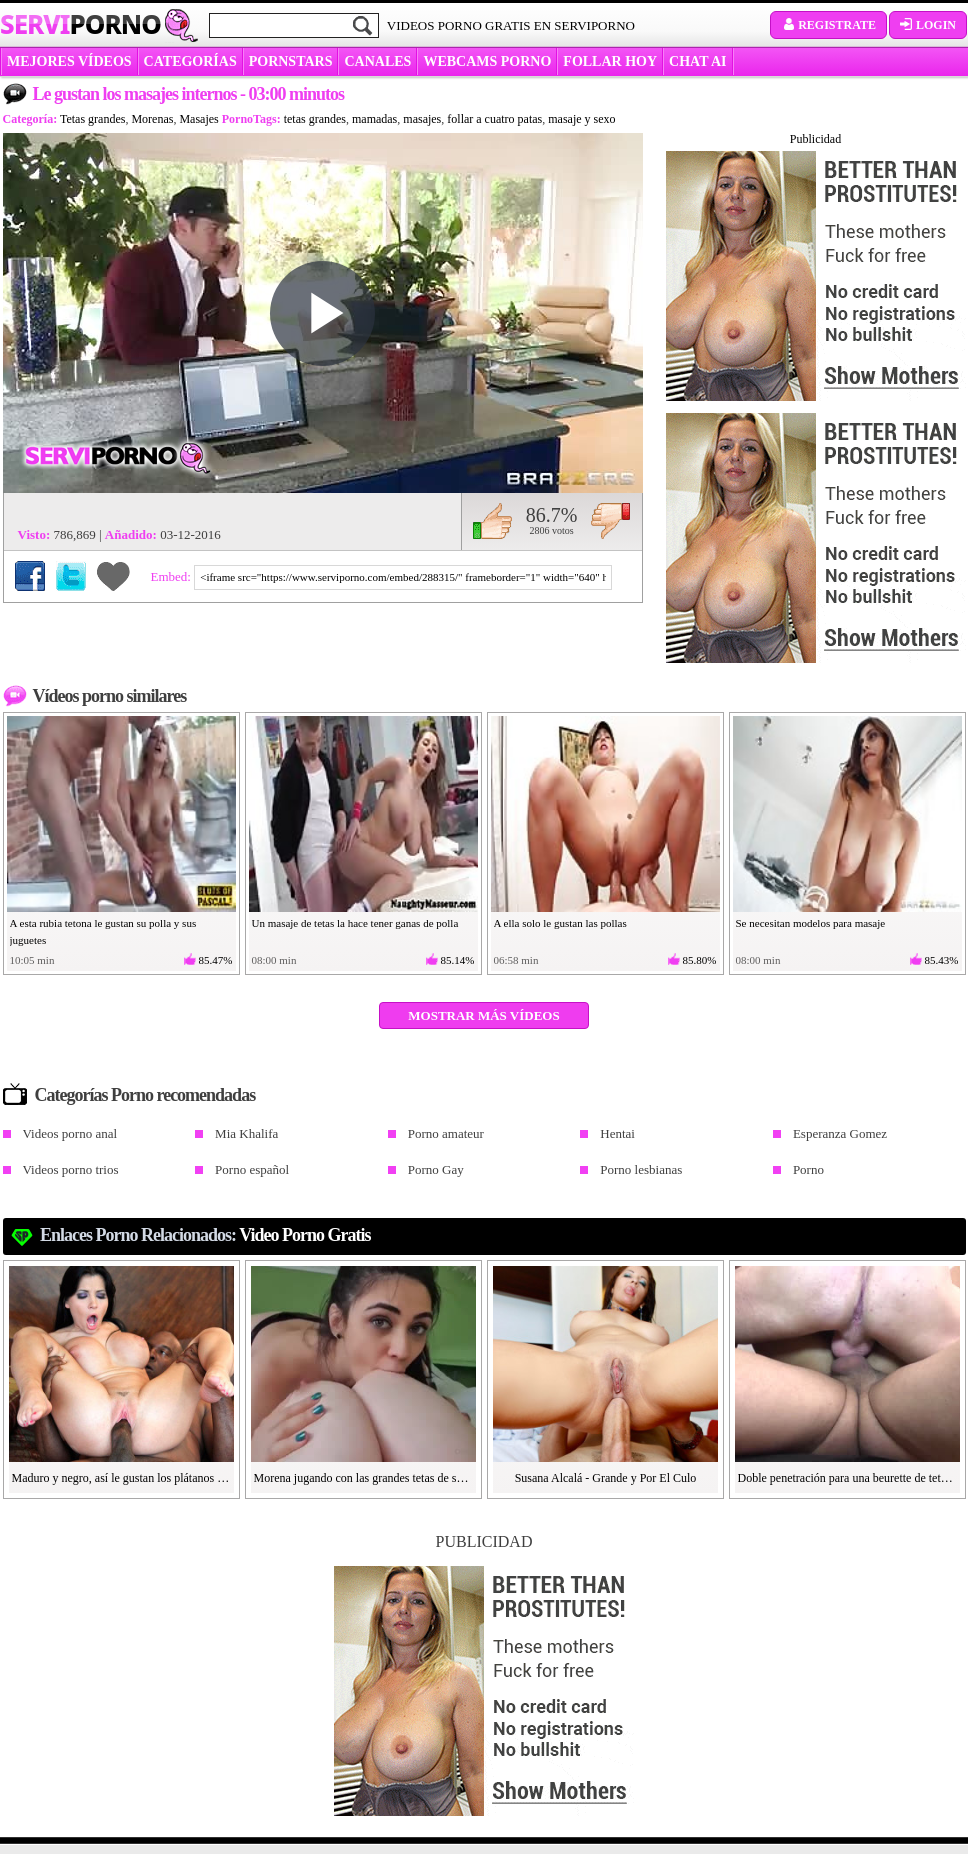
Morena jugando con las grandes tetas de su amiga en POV (364, 1478)
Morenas (152, 119)
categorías (190, 61)
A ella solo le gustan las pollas (560, 923)
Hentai (617, 1133)
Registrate (828, 25)
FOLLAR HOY (610, 61)
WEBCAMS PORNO (487, 61)
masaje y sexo (581, 119)
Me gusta (492, 521)
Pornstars (291, 61)
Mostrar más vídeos (483, 1015)
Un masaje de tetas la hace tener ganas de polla (355, 923)
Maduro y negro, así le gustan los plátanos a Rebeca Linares (122, 1478)
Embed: (173, 576)
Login (928, 25)
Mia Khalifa (246, 1133)
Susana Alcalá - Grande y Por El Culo (606, 1478)
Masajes (198, 119)
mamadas (374, 119)
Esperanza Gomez (840, 1133)
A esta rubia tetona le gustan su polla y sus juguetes (103, 931)
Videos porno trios (71, 1169)
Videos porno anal (70, 1133)
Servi (80, 24)
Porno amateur (446, 1133)
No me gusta (610, 521)
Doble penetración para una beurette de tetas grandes (848, 1478)
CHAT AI (697, 61)
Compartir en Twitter (71, 576)
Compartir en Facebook (30, 576)
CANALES (377, 61)
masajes (422, 119)
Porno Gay (436, 1169)
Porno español (252, 1169)
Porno (808, 1169)
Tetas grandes (92, 119)
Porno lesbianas (641, 1169)
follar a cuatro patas (494, 119)
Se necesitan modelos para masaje (811, 923)
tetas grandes (315, 119)
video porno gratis (304, 1235)
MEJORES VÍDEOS (69, 61)
